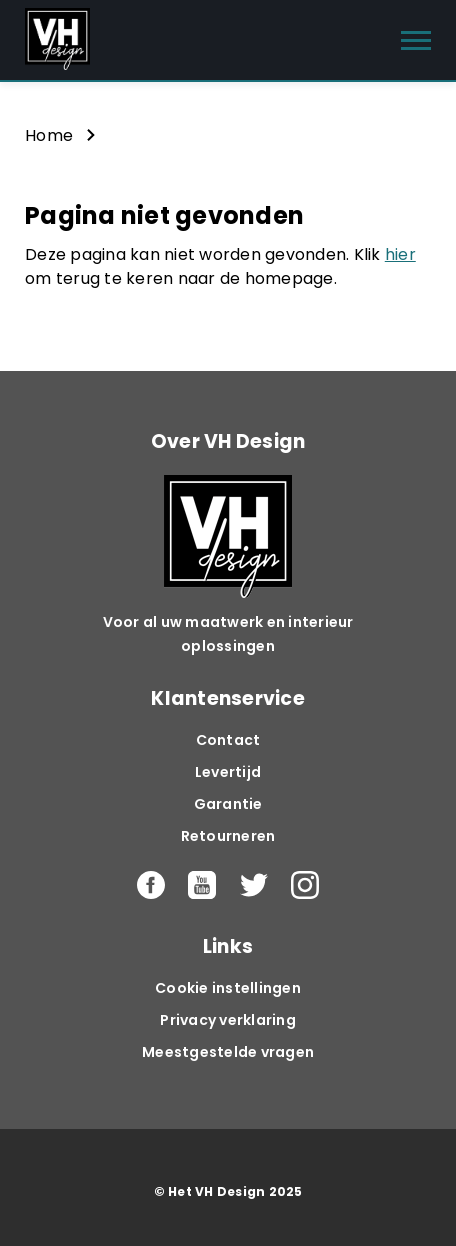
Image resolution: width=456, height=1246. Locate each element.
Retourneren (228, 836)
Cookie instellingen (228, 988)
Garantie (228, 804)
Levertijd (228, 772)
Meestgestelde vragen (228, 1052)
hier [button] (400, 254)
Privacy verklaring (228, 1020)
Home (49, 135)
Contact (228, 740)
